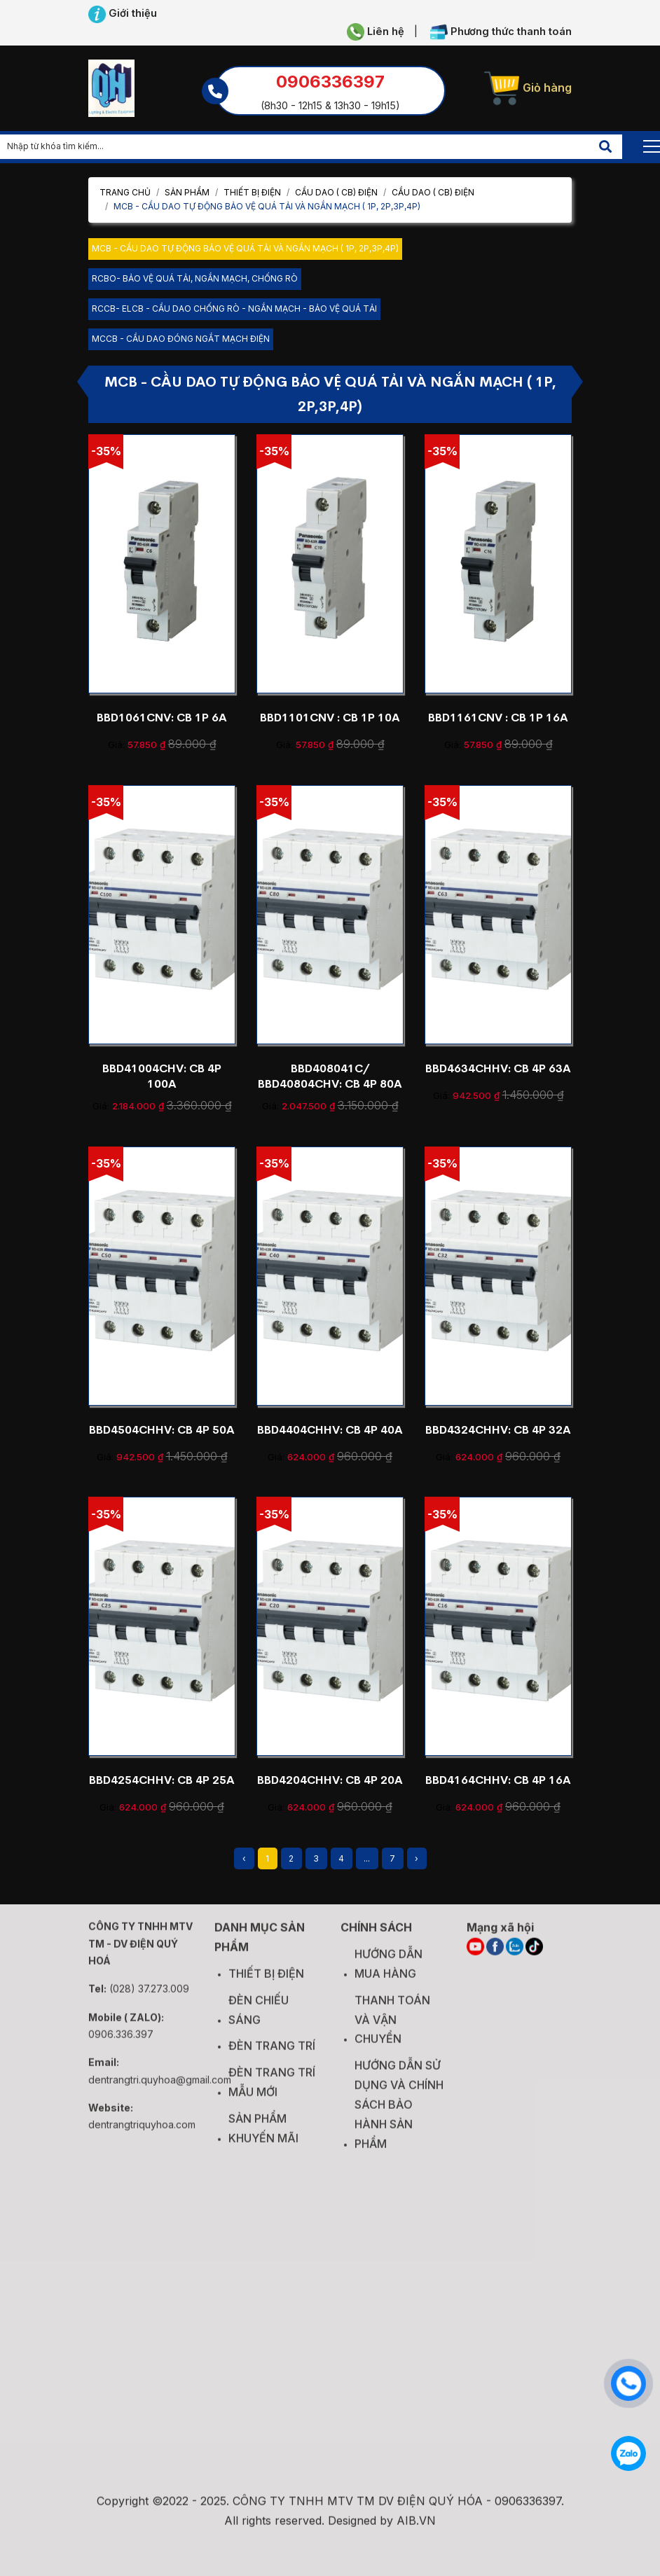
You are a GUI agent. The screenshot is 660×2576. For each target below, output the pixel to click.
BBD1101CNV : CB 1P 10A (330, 717)
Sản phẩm (187, 192)
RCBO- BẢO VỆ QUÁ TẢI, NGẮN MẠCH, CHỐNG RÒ (195, 278)
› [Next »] (416, 1858)
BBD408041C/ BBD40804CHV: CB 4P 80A (330, 1076)
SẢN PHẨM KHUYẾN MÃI (263, 2137)
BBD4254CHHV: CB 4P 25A (162, 1780)
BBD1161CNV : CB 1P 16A (498, 717)
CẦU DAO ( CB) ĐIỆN (336, 192)
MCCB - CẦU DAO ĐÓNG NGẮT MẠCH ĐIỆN (181, 338)
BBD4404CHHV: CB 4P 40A (330, 1429)
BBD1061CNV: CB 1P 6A (162, 717)
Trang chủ (125, 192)
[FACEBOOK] (495, 1955)
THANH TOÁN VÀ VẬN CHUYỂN (392, 2028)
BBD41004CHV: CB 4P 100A (161, 1076)
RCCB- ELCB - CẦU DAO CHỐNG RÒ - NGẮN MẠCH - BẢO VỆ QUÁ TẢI (234, 308)
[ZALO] (514, 1955)
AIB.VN (416, 2529)
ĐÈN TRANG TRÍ (271, 2054)
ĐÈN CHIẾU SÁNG (258, 2018)
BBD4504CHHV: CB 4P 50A (162, 1429)
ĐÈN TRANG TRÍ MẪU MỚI (271, 2090)
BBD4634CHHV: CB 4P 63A (498, 1068)
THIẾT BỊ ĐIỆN (252, 192)
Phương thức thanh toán (501, 32)
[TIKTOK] (534, 1955)
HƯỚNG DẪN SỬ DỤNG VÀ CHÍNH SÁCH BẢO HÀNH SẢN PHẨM (399, 2113)
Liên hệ (375, 32)
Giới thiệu (122, 14)
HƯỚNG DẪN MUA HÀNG (388, 1972)
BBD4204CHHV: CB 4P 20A (330, 1780)
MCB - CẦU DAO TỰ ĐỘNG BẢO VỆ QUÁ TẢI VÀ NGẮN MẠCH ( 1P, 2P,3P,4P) (245, 248)
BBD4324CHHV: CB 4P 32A (498, 1429)
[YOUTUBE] (475, 1955)
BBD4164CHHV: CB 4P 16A (498, 1780)
